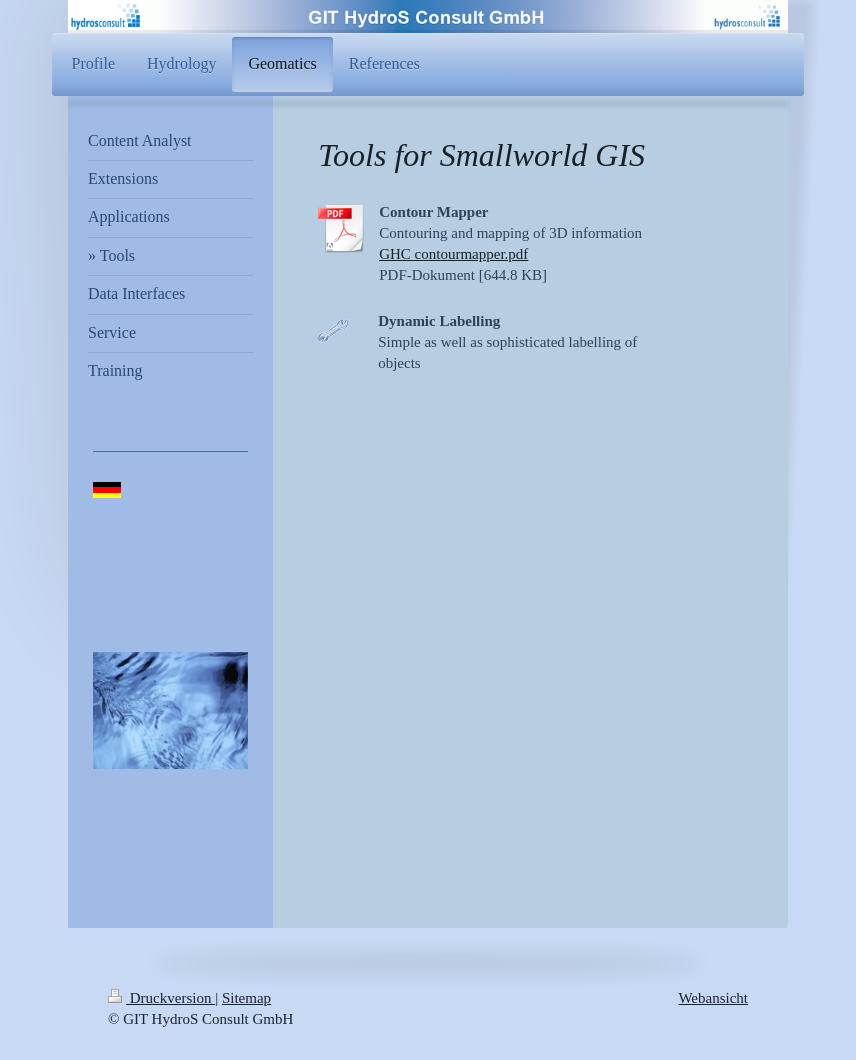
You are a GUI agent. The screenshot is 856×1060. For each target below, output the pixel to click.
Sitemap (246, 998)
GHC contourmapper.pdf (453, 254)
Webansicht (713, 998)
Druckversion (161, 998)
